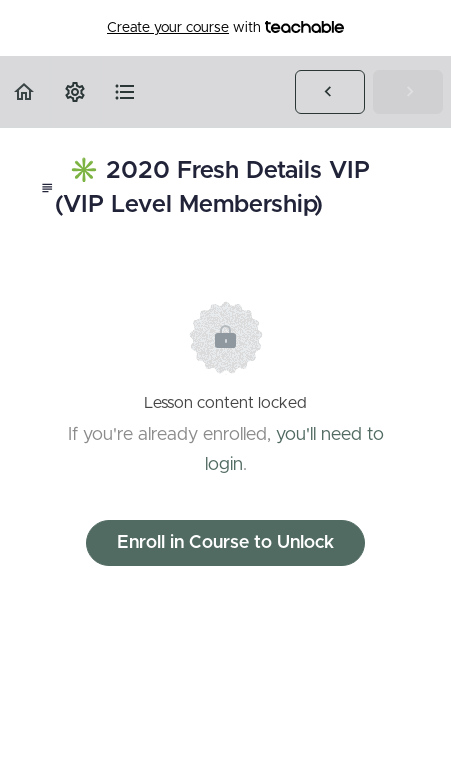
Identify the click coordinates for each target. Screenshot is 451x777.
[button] (25, 91)
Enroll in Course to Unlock (225, 543)
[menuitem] (75, 91)
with (225, 28)
